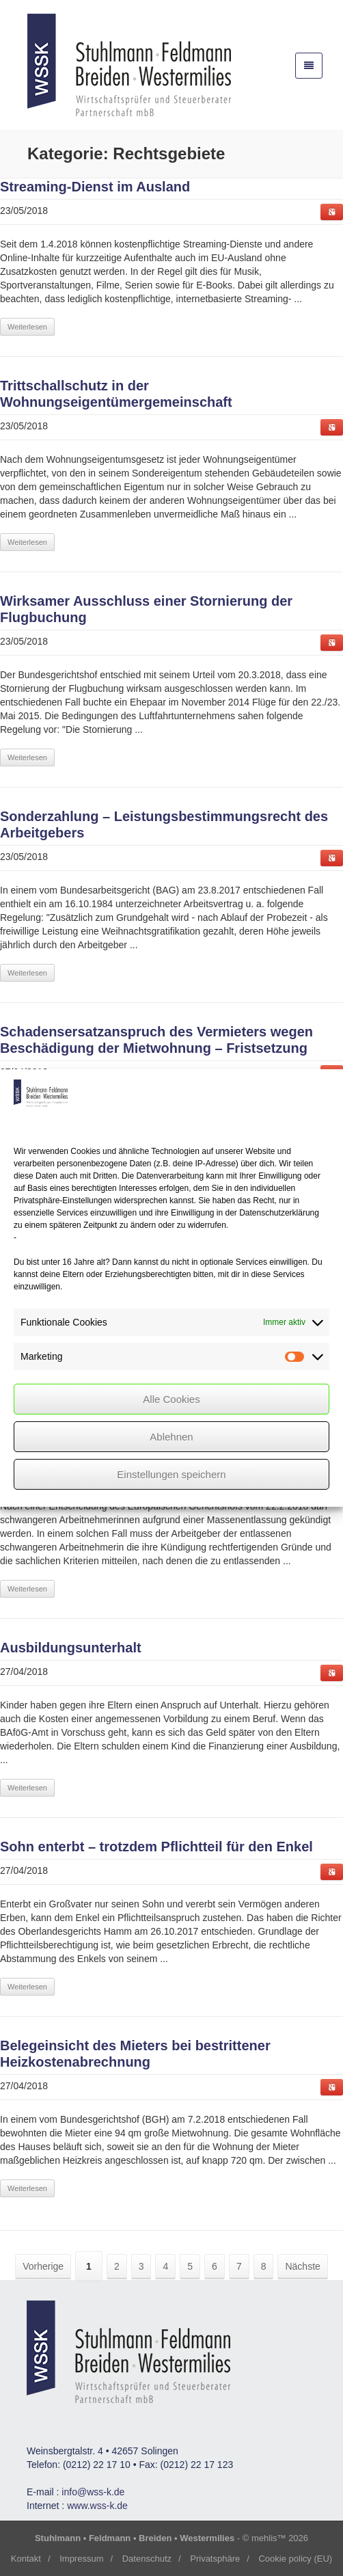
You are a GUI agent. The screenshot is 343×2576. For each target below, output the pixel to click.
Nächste (302, 2266)
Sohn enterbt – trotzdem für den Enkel (156, 1846)
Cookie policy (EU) (295, 2558)
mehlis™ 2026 (279, 2538)
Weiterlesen (27, 327)
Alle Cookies (171, 1399)
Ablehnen (171, 1437)
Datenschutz (147, 2558)
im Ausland (95, 186)
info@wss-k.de (92, 2491)
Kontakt (26, 2558)
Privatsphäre (215, 2558)
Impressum (81, 2558)
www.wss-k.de (97, 2505)
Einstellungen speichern (171, 1474)
